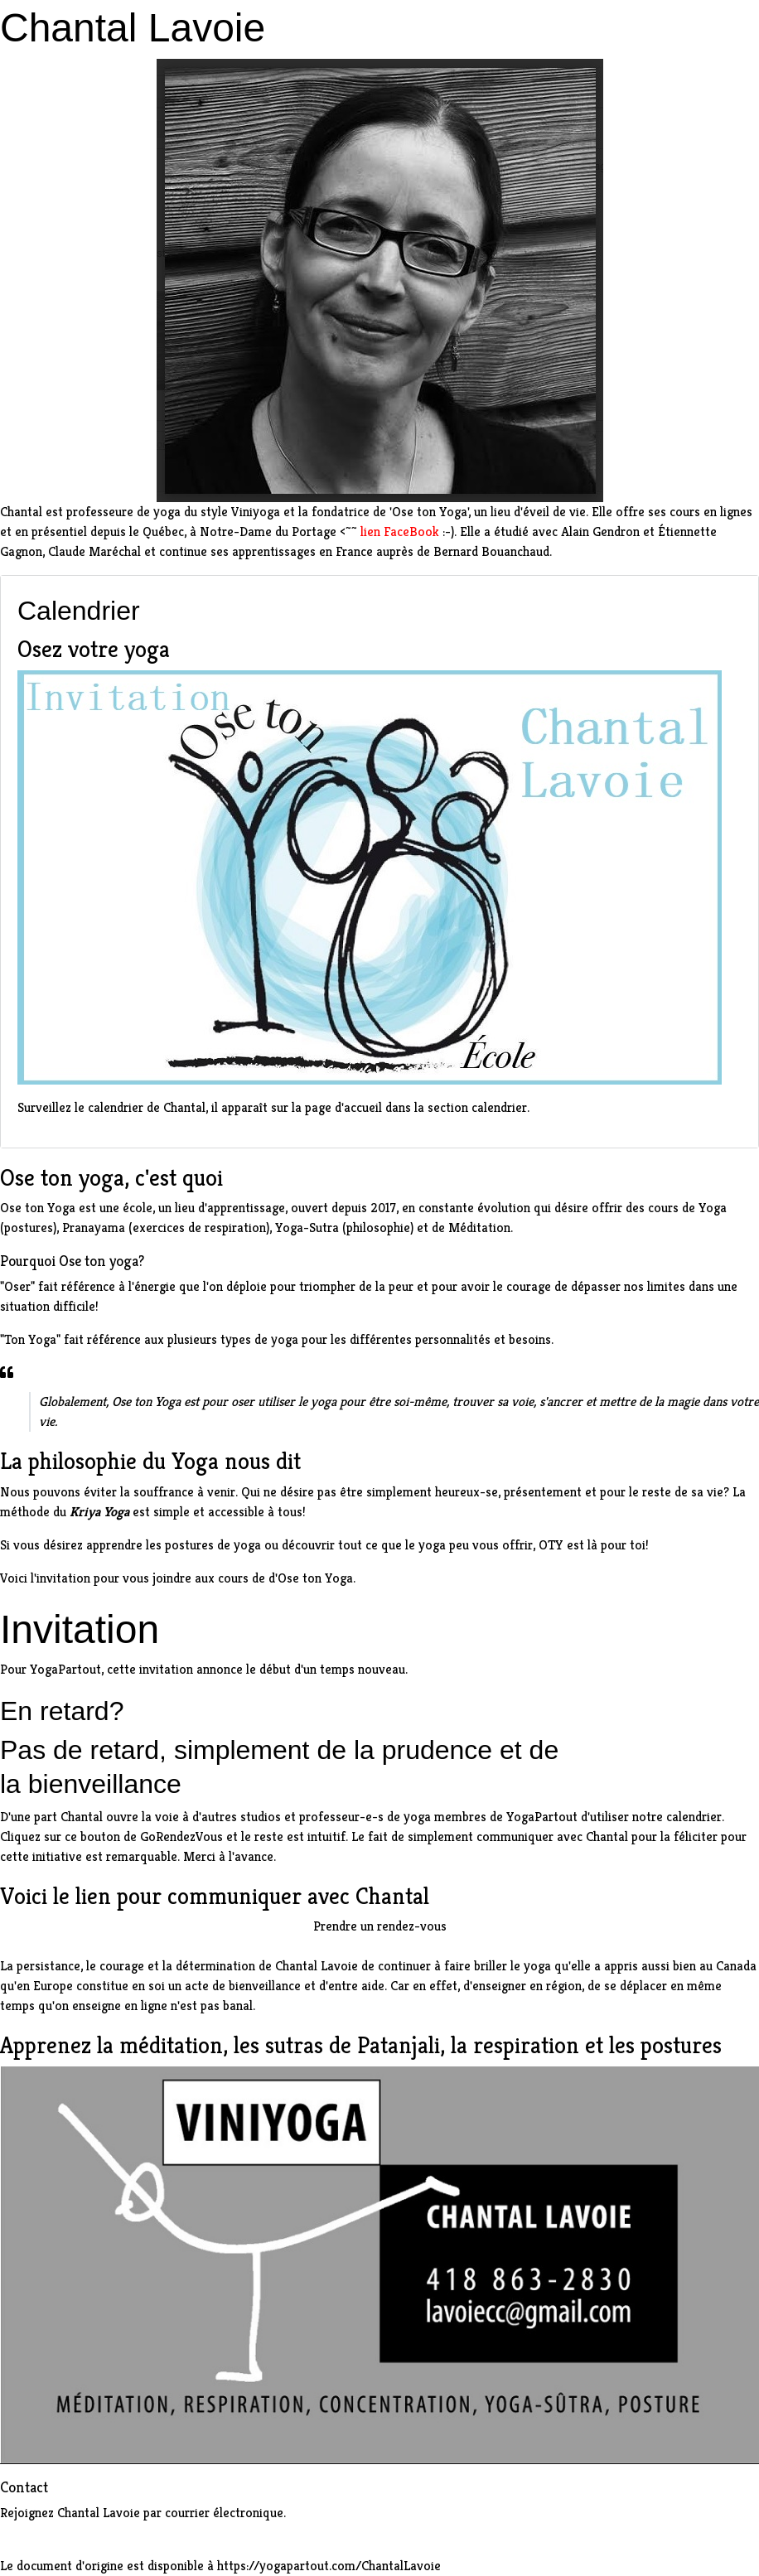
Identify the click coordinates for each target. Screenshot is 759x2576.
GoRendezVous (181, 1836)
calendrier (694, 1816)
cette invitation (150, 1669)
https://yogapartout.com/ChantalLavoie (329, 2565)
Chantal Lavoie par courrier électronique (170, 2512)
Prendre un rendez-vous (380, 1926)
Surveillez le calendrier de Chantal (111, 1107)
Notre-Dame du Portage (268, 531)
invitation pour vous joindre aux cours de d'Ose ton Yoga (194, 1578)
